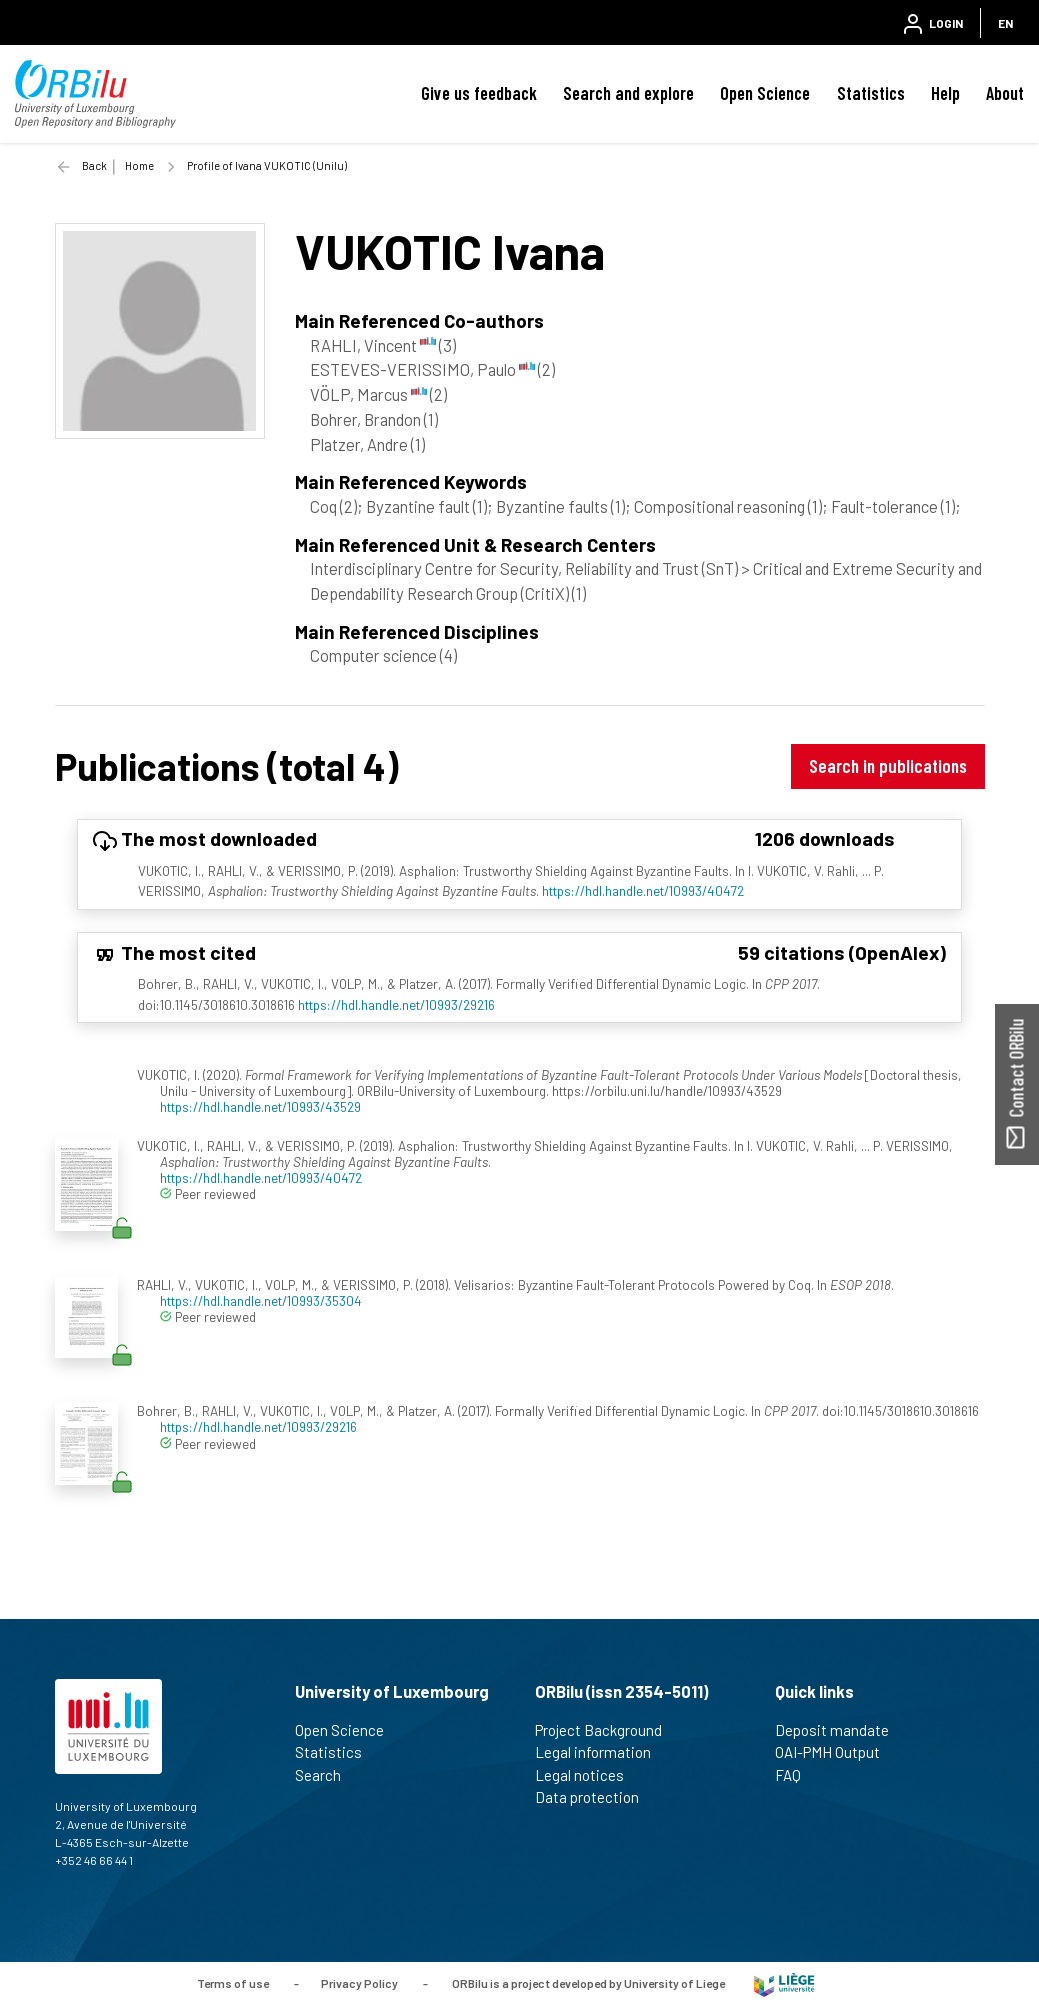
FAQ (796, 1775)
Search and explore (628, 93)
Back (94, 165)
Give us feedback (479, 93)
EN (1005, 23)
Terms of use (233, 1983)
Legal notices (588, 1775)
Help (945, 93)
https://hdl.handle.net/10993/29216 (396, 1004)
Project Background (607, 1730)
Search (326, 1775)
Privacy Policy (359, 1983)
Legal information (601, 1752)
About (1005, 93)
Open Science (765, 93)
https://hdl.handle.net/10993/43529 (260, 1106)
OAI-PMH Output (836, 1752)
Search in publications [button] (888, 765)
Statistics (871, 93)
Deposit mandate (840, 1730)
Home (139, 165)
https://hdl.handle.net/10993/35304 (261, 1300)
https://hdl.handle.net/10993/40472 (643, 890)
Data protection (595, 1797)
